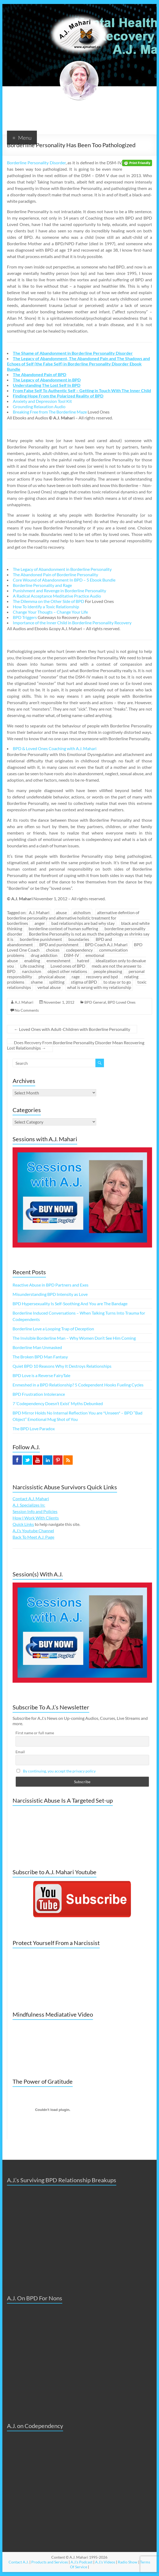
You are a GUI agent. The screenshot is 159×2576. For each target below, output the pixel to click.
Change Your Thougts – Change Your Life (50, 611)
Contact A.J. (19, 2562)
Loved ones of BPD (68, 965)
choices (53, 949)
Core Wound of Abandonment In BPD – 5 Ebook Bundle (64, 579)
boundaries (78, 939)
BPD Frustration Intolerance (39, 1394)
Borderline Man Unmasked (37, 1347)
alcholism (82, 912)
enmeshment (58, 960)
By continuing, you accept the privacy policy (59, 1771)
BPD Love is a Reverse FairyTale (41, 1375)
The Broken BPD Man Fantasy (40, 1356)
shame (37, 981)
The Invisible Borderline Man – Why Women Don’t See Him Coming (74, 1337)
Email (20, 1751)
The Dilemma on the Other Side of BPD (48, 601)
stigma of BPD (84, 981)
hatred (83, 960)
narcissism (31, 971)
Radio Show (127, 2562)
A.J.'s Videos (105, 2562)
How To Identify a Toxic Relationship (46, 606)
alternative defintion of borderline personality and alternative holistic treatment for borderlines (73, 918)
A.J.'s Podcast (81, 2562)
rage (76, 976)
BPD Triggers (25, 617)
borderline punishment (41, 939)
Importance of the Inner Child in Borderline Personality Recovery (72, 622)
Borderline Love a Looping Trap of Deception (53, 1328)
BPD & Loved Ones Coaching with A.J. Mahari (54, 748)
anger (39, 923)
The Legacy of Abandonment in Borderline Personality (62, 569)
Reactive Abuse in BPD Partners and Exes (50, 1284)
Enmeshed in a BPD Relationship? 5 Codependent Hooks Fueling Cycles (78, 1384)
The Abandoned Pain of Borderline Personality (55, 574)
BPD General (95, 1002)
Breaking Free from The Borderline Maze (50, 411)
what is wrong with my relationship (99, 987)
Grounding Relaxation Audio (39, 406)
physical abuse (51, 976)
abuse (61, 912)
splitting (56, 981)
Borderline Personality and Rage (42, 585)
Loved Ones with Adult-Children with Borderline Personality (72, 1029)
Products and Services (49, 2562)
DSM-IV (71, 955)
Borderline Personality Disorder (36, 162)
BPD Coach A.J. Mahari (106, 944)
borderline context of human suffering (63, 928)
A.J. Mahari (39, 912)
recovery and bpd (102, 976)
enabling (32, 960)
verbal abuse (49, 987)
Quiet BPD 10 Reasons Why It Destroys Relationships (62, 1366)
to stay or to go (117, 981)
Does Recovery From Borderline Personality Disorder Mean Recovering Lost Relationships (75, 1045)
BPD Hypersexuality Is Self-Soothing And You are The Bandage (70, 1303)
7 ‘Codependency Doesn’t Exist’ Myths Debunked (58, 1403)
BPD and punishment (59, 944)
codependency (79, 949)
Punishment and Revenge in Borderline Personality (59, 590)
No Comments (27, 1010)
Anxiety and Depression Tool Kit (42, 401)
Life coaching (32, 965)
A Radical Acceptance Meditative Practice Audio (57, 595)
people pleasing (108, 971)
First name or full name (34, 1733)
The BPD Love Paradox (34, 1428)
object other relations (67, 971)
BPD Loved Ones (121, 1002)
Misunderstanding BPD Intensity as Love (50, 1294)
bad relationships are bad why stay (83, 923)
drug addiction (44, 955)
